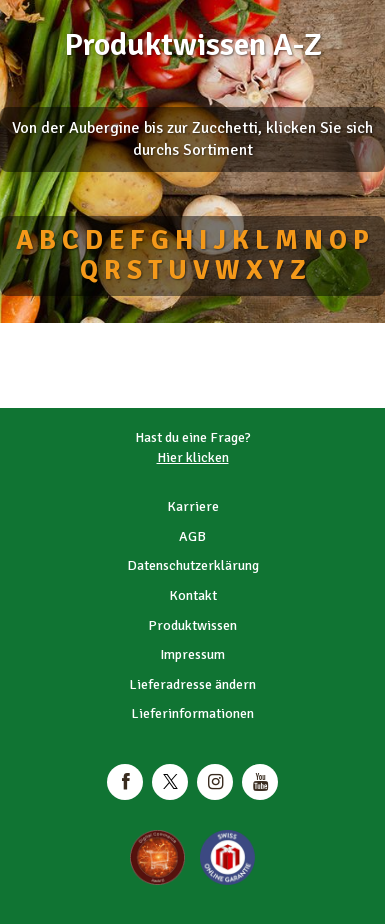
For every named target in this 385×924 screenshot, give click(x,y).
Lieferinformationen (192, 713)
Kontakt (193, 595)
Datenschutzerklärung (193, 565)
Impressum (192, 654)
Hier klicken (193, 457)
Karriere (193, 506)
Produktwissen (192, 625)
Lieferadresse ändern (192, 684)
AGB (192, 536)
